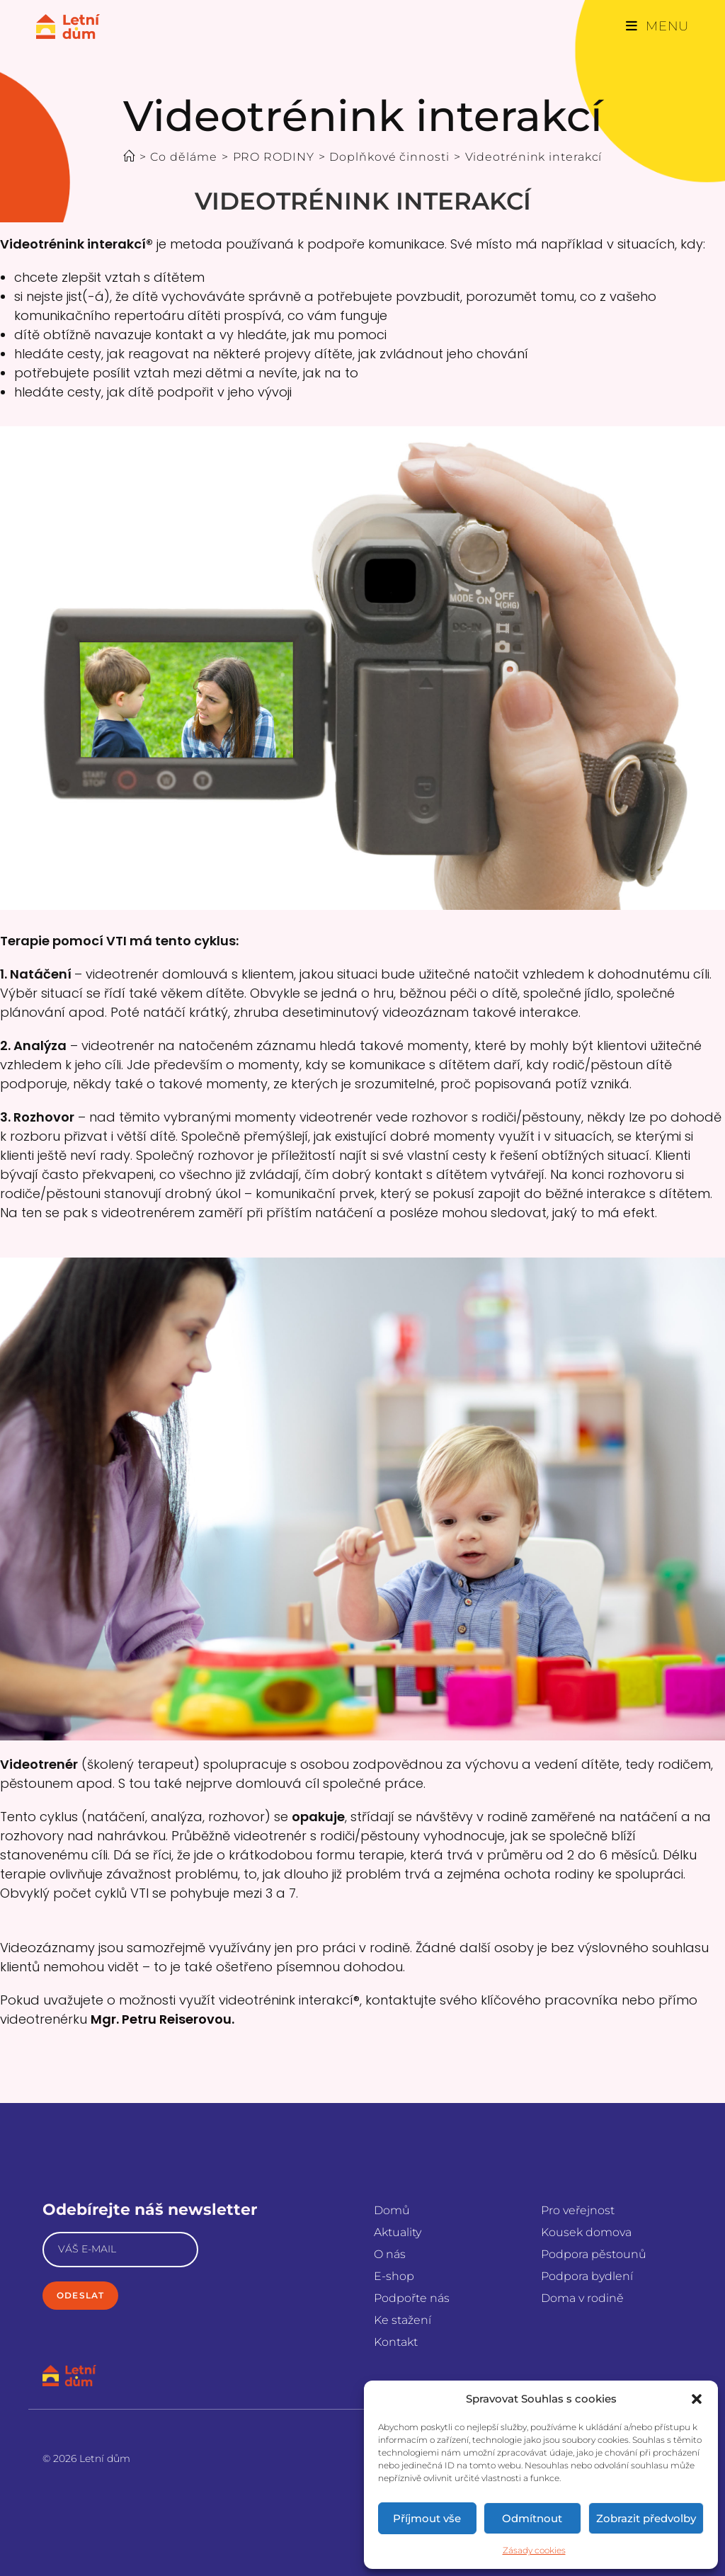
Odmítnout (532, 2518)
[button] (697, 2399)
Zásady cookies (534, 2550)
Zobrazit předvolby (646, 2518)
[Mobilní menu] (657, 26)
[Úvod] (129, 157)
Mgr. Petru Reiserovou (161, 2019)
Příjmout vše (427, 2518)
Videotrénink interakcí (534, 157)
